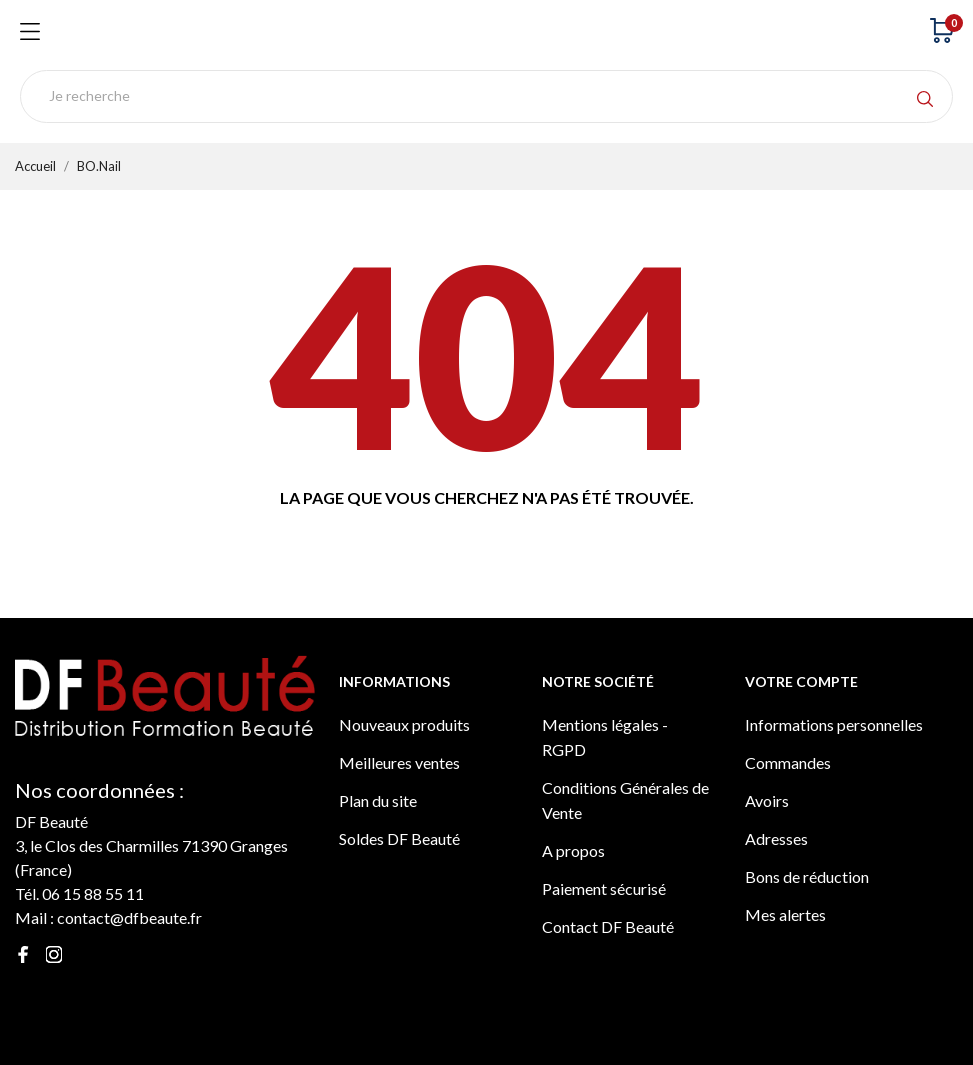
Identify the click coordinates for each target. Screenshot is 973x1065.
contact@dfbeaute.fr (129, 917)
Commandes (788, 762)
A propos (573, 850)
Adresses (776, 838)
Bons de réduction (807, 876)
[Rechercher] (486, 96)
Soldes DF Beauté (399, 838)
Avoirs (767, 800)
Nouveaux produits (404, 724)
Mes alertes (785, 914)
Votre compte (801, 681)
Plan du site (378, 800)
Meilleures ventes (399, 762)
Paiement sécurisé (604, 888)
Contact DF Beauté (608, 926)
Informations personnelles (834, 724)
